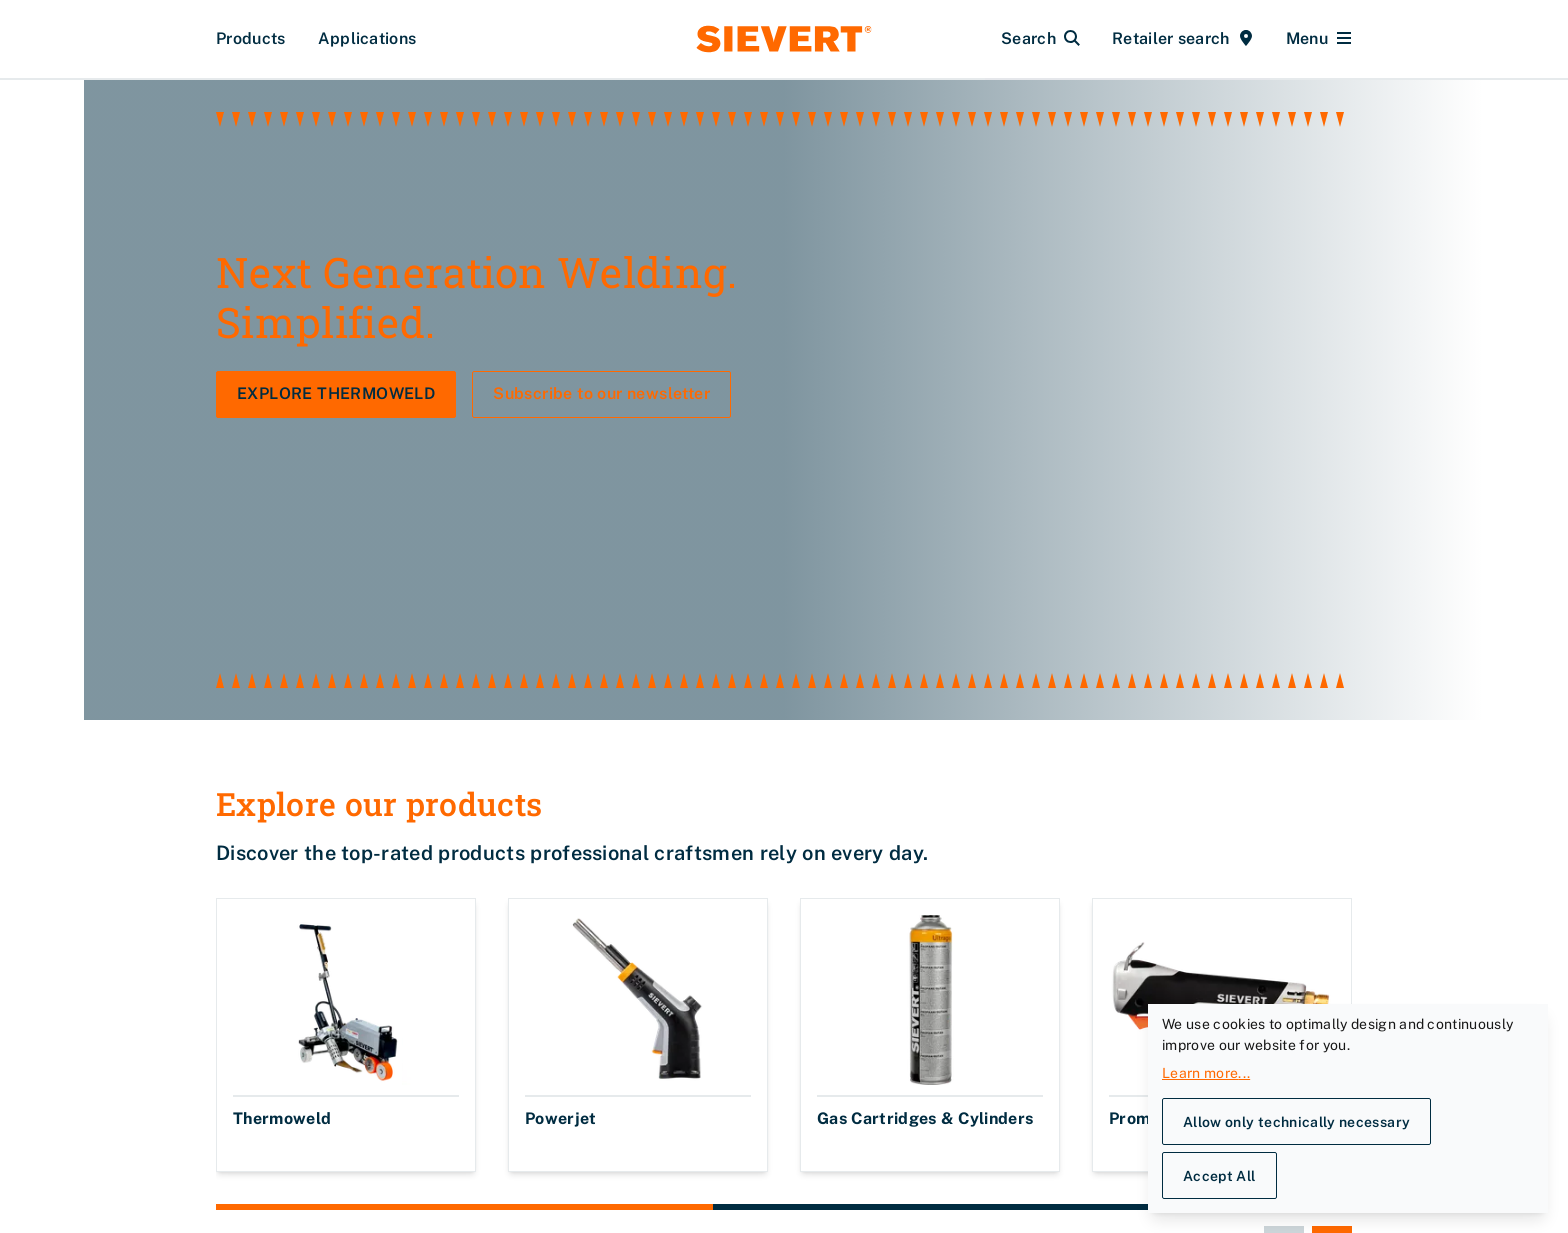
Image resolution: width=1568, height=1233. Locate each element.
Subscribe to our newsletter (601, 461)
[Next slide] (1332, 1076)
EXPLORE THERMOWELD (336, 461)
